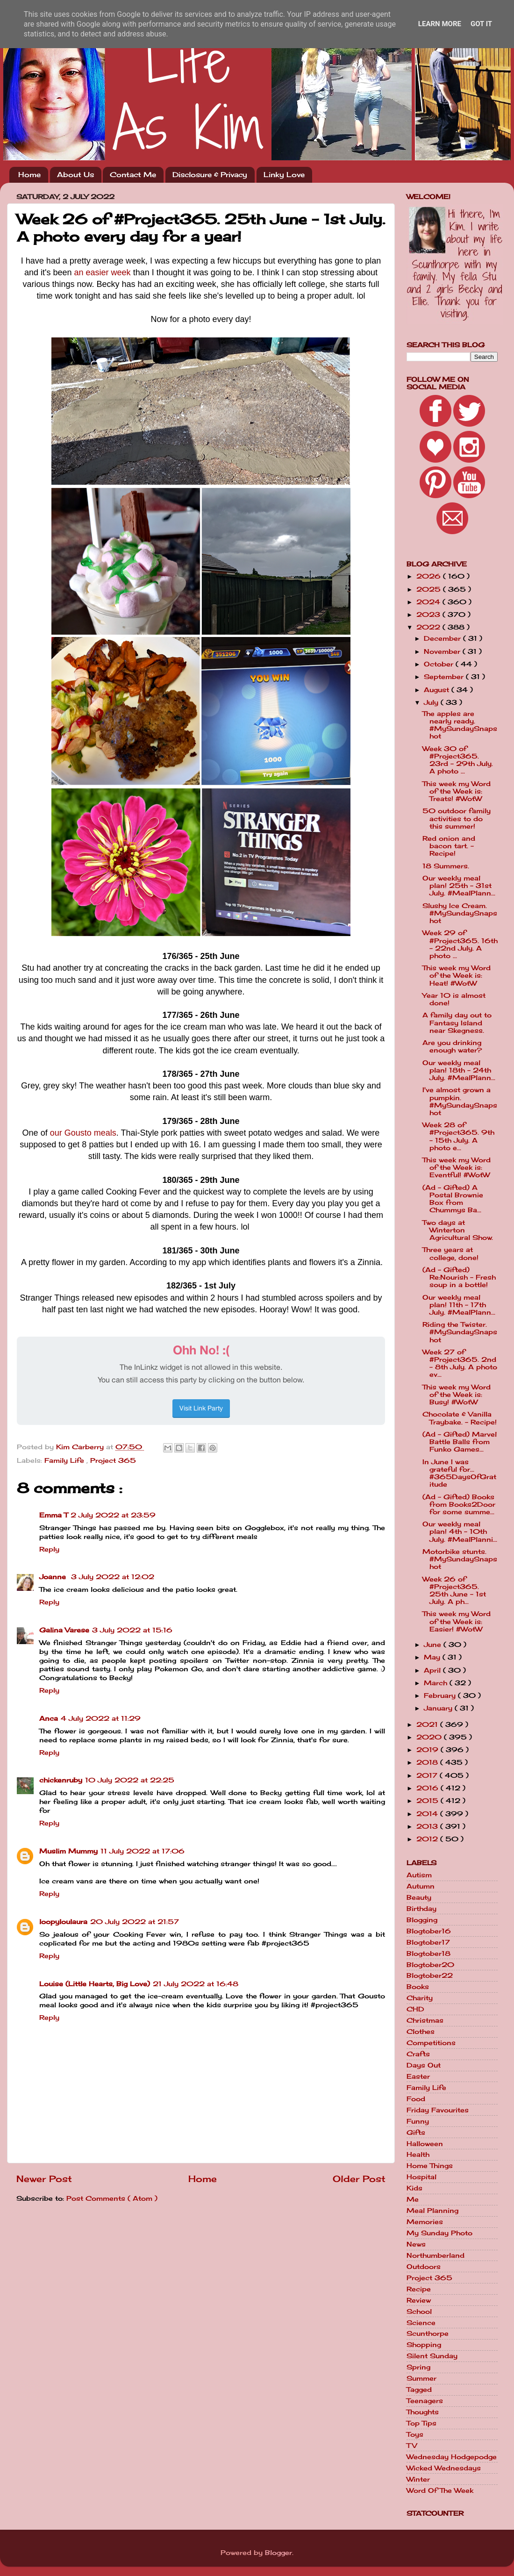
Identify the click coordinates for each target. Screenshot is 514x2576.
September (445, 676)
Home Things (430, 2165)
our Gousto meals (83, 1133)
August (437, 690)
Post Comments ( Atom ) (111, 2198)
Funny (418, 2121)
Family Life (65, 1460)
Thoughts (423, 2412)
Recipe (419, 2289)
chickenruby (60, 1780)
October (440, 664)
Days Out (424, 2065)
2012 (428, 1839)
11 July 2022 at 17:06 (142, 1851)
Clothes (421, 2031)
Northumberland (435, 2255)
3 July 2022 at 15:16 (132, 1630)
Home (29, 174)
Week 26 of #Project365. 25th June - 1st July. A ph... (454, 1590)
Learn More (439, 24)
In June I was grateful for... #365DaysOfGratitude (459, 1473)
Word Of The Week (440, 2490)
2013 (428, 1826)
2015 (428, 1800)
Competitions (431, 2042)
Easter (418, 2076)
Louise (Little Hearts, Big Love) (94, 1984)
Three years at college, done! (450, 1253)
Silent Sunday (432, 2356)
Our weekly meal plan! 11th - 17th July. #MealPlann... (458, 1305)
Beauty (419, 1897)
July (432, 702)
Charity (420, 1998)
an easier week (102, 272)
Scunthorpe (428, 2333)
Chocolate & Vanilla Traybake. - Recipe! (459, 1417)
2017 (428, 1775)
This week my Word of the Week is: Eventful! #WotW (456, 1167)
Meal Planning (432, 2210)
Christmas (425, 2020)
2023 (429, 614)
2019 (428, 1749)
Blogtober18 (428, 1953)
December (443, 638)
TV (412, 2445)
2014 (428, 1814)
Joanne (53, 1577)
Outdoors (424, 2266)
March (437, 1683)
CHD (415, 2009)
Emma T (53, 1515)
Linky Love (284, 174)
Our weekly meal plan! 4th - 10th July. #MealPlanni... (459, 1531)
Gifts (416, 2132)
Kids (414, 2188)
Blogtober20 (430, 1964)
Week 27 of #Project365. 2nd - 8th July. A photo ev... (459, 1363)
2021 (428, 1724)
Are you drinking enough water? (452, 1046)
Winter (418, 2479)
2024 (429, 602)
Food (416, 2099)
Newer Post (44, 2178)
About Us (75, 174)
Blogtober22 (430, 1975)
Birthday (421, 1908)
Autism (419, 1875)
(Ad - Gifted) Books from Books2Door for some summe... (458, 1504)
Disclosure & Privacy (209, 174)
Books (418, 1986)
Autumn (421, 1886)
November (443, 651)
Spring (418, 2367)
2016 (428, 1788)
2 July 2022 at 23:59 (113, 1515)
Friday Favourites (438, 2110)
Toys (415, 2434)
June (433, 1644)
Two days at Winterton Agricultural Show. (457, 1230)
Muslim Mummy (68, 1851)
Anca (48, 1718)
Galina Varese (64, 1630)
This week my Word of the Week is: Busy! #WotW (456, 1394)
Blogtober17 (428, 1942)
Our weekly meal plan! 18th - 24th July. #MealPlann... (458, 1070)
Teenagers (425, 2400)
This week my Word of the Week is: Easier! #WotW (456, 1621)
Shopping (424, 2344)
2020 (430, 1737)
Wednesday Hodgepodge (452, 2457)
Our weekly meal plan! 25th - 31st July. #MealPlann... (458, 885)
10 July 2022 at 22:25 (129, 1780)
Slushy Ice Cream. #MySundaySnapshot (459, 913)
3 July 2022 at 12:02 (112, 1577)
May (433, 1657)
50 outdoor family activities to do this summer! (456, 818)
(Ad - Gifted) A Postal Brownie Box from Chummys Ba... (452, 1199)
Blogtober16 (429, 1931)
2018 (428, 1762)
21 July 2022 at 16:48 (195, 1984)
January (439, 1708)
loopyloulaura (63, 1921)
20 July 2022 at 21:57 (134, 1921)
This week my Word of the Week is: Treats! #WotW (456, 791)
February (441, 1695)
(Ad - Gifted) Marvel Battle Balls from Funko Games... (459, 1442)
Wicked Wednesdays (444, 2468)
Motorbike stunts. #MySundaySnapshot (459, 1559)
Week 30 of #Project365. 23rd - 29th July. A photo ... (457, 760)
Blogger (278, 2552)
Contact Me (133, 174)
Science (421, 2322)
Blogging (422, 1920)
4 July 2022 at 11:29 (101, 1718)
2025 (429, 589)
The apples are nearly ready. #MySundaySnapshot (459, 725)
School (419, 2311)
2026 (429, 576)
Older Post (359, 2178)
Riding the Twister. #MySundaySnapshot (459, 1332)
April (433, 1670)
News (416, 2244)
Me (413, 2199)
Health (418, 2154)
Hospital (421, 2177)
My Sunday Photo (439, 2233)
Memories (425, 2221)
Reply (49, 1549)
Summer (421, 2378)
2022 (429, 627)
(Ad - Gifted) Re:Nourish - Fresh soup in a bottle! (459, 1277)
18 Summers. (445, 866)
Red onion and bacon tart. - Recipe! (448, 846)
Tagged (419, 2389)
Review (419, 2300)
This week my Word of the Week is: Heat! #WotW (456, 975)
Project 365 (113, 1460)
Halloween (425, 2143)
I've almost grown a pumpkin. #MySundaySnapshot (459, 1101)
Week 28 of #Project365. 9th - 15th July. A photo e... (458, 1136)
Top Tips (421, 2423)
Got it (481, 24)
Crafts (418, 2054)
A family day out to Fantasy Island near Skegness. (457, 1022)
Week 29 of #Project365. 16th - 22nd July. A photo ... (460, 944)
